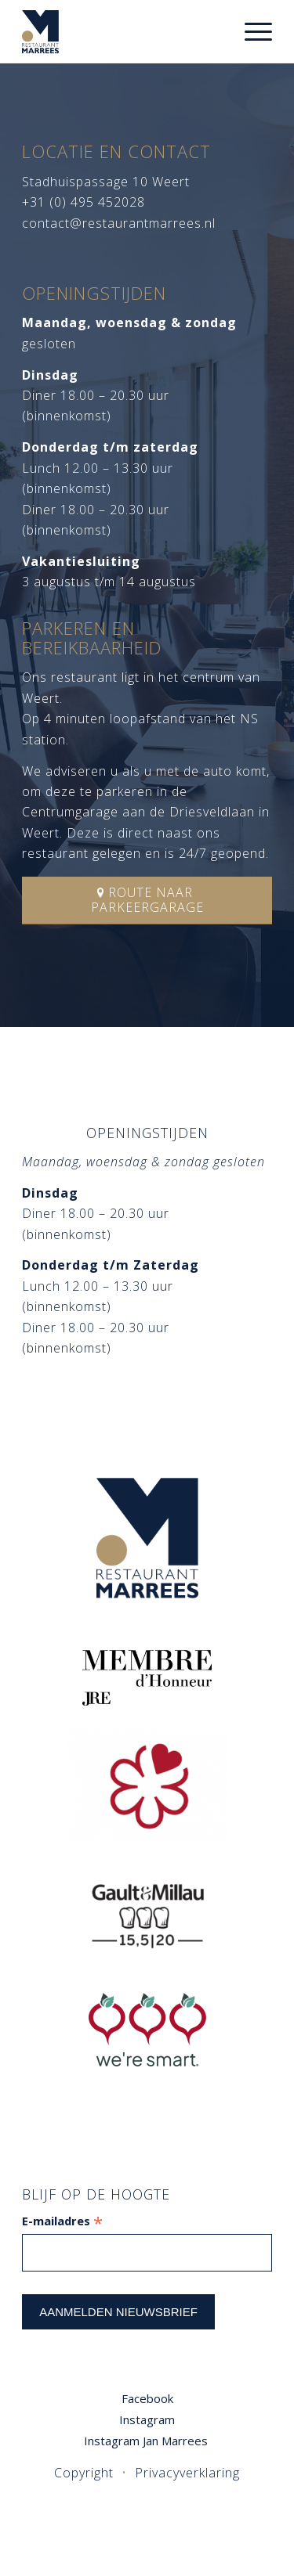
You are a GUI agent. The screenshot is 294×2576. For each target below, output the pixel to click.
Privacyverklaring (187, 2472)
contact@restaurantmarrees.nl (119, 223)
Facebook (147, 2398)
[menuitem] (250, 31)
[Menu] (250, 31)
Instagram (147, 2419)
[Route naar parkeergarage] (147, 900)
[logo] (122, 31)
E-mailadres (62, 2220)
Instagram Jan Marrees (147, 2440)
